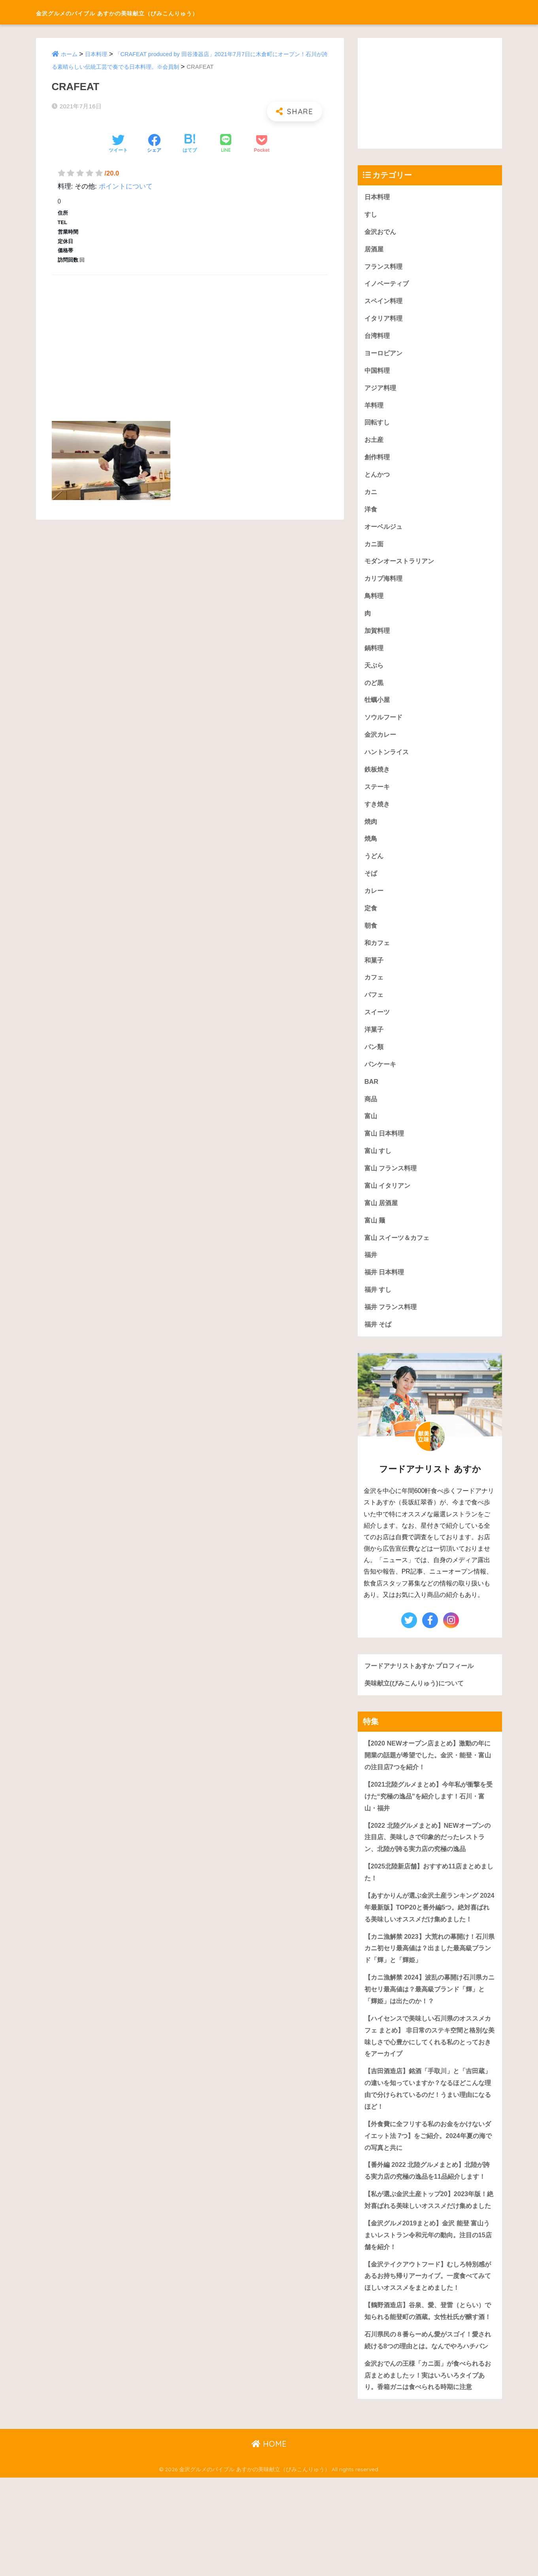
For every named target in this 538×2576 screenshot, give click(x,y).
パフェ (374, 1009)
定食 (371, 921)
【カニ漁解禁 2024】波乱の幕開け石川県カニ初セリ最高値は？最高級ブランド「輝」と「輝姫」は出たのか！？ (429, 2029)
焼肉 (371, 833)
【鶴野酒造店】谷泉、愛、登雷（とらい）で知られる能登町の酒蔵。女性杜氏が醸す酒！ (428, 2389)
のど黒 (374, 692)
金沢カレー (381, 745)
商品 (371, 1116)
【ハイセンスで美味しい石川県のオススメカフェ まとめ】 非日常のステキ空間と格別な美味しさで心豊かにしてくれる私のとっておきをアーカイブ (428, 2077)
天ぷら (374, 674)
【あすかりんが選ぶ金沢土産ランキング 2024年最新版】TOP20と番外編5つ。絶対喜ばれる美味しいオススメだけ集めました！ (427, 1939)
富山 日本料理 (385, 1151)
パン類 (374, 1062)
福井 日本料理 (385, 1292)
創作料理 (377, 462)
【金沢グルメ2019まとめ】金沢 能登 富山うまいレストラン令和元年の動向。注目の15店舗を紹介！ (428, 2305)
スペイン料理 (384, 303)
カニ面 (374, 550)
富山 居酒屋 (382, 1222)
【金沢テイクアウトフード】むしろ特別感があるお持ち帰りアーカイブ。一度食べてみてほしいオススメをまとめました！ (428, 2347)
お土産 (374, 444)
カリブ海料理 (384, 585)
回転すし (377, 426)
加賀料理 (377, 639)
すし (371, 215)
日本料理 (98, 54)
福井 (371, 1275)
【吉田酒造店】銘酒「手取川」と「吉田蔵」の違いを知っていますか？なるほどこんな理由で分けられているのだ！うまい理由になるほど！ (428, 2131)
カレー (374, 904)
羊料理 (374, 409)
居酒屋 (374, 250)
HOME (269, 2543)
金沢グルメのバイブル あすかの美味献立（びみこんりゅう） (169, 12)
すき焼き (377, 815)
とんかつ (377, 479)
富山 (371, 1133)
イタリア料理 (384, 321)
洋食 (371, 515)
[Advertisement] (190, 339)
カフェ (374, 992)
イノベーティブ (388, 285)
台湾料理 (377, 338)
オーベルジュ (384, 532)
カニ (371, 497)
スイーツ (377, 1027)
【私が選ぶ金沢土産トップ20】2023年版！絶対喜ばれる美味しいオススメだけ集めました (429, 2263)
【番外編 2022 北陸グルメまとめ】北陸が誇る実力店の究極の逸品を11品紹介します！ (427, 2221)
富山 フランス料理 (392, 1186)
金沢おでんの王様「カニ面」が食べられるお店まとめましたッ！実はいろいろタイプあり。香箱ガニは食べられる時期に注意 (428, 2473)
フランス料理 (384, 268)
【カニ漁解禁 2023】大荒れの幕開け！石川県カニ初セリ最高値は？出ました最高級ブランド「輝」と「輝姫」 (429, 1987)
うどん (374, 868)
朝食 (371, 939)
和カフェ (377, 957)
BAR (371, 1098)
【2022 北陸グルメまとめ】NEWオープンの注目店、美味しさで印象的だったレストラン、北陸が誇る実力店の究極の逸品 (428, 1862)
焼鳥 (371, 851)
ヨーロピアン (384, 356)
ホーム (70, 54)
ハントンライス (388, 762)
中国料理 (377, 373)
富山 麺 (375, 1240)
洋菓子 (374, 1045)
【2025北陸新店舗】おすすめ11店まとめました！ (429, 1898)
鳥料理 (374, 603)
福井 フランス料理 (392, 1328)
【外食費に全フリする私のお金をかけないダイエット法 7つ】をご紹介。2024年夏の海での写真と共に (428, 2179)
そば (371, 886)
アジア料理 (381, 391)
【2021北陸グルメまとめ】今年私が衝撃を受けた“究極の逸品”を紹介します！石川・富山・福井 (428, 1820)
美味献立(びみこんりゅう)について (417, 1705)
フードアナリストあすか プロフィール (422, 1687)
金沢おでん (381, 232)
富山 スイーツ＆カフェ (399, 1257)
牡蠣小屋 (377, 709)
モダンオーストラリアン (401, 568)
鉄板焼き (377, 780)
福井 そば (378, 1345)
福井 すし (378, 1310)
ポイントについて (126, 186)
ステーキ (377, 798)
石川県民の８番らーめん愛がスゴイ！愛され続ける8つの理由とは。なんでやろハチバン (428, 2431)
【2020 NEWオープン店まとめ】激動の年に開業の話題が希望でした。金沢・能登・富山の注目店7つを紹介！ (428, 1778)
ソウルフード (384, 727)
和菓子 (374, 974)
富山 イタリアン (388, 1204)
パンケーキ (381, 1080)
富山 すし (378, 1169)
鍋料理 (374, 656)
